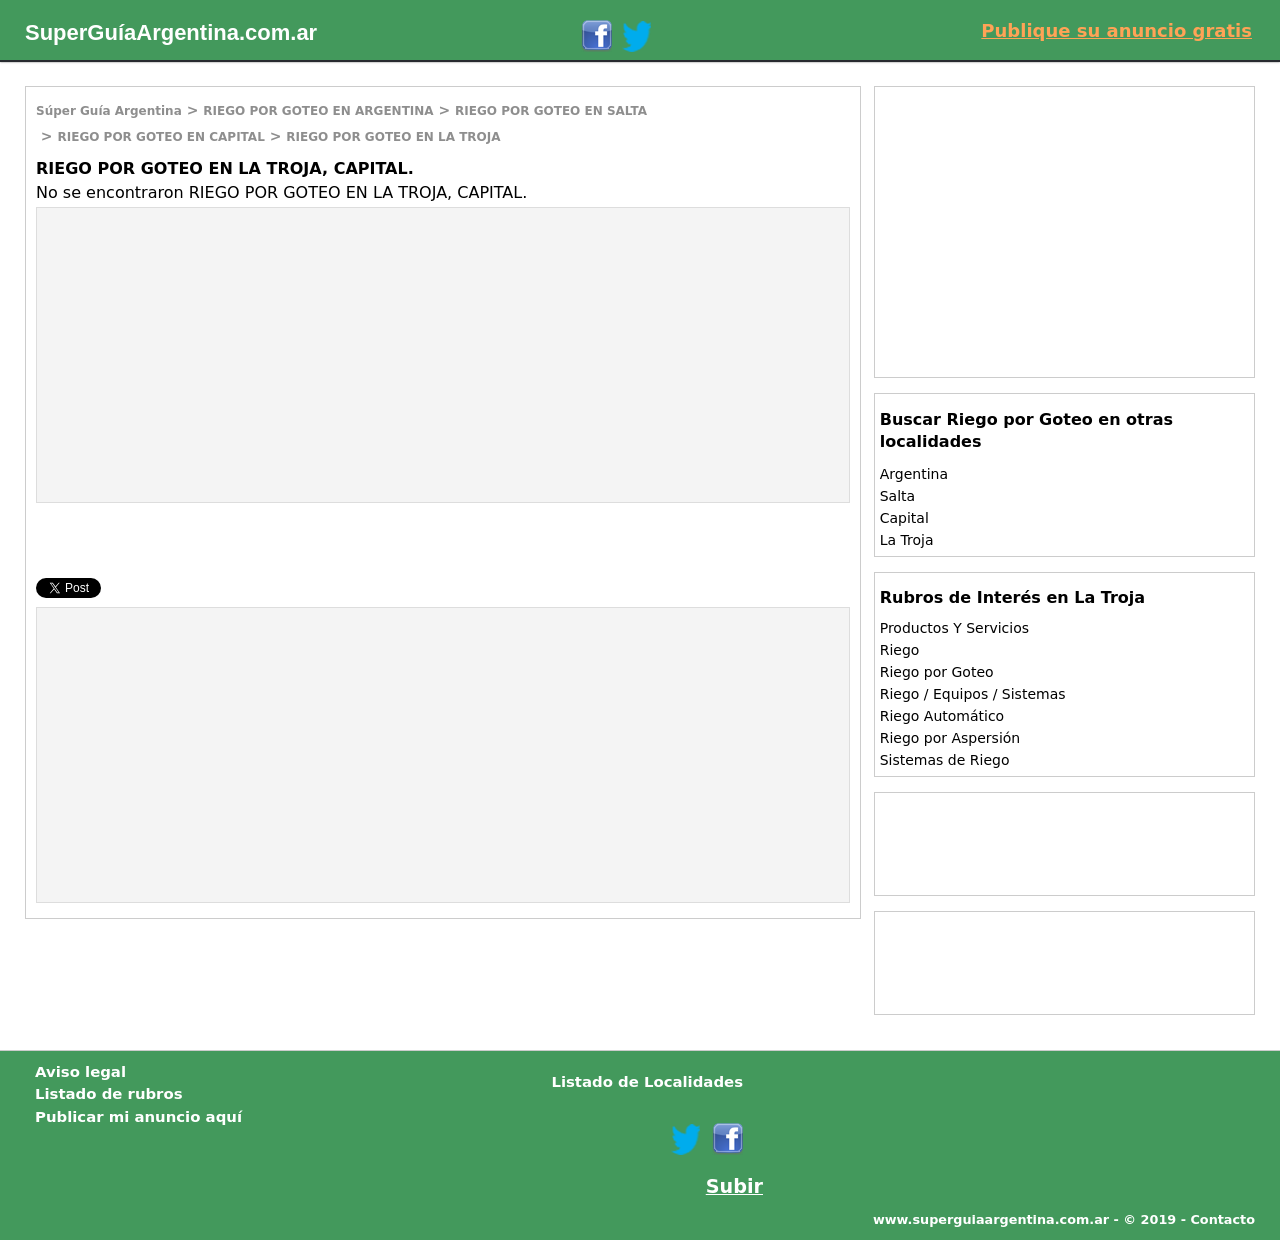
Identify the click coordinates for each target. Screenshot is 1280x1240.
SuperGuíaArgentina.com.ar (171, 32)
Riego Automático (942, 716)
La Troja (907, 540)
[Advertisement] (205, 353)
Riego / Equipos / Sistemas (973, 694)
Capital (904, 518)
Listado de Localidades (647, 1082)
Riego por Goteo (937, 672)
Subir (734, 1186)
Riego (900, 650)
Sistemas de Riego (945, 760)
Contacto (1222, 1219)
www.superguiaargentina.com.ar (991, 1219)
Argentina (914, 474)
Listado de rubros (109, 1094)
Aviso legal (80, 1072)
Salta (897, 496)
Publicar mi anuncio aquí (138, 1117)
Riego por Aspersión (950, 738)
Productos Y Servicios (954, 628)
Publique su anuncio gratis (1116, 30)
